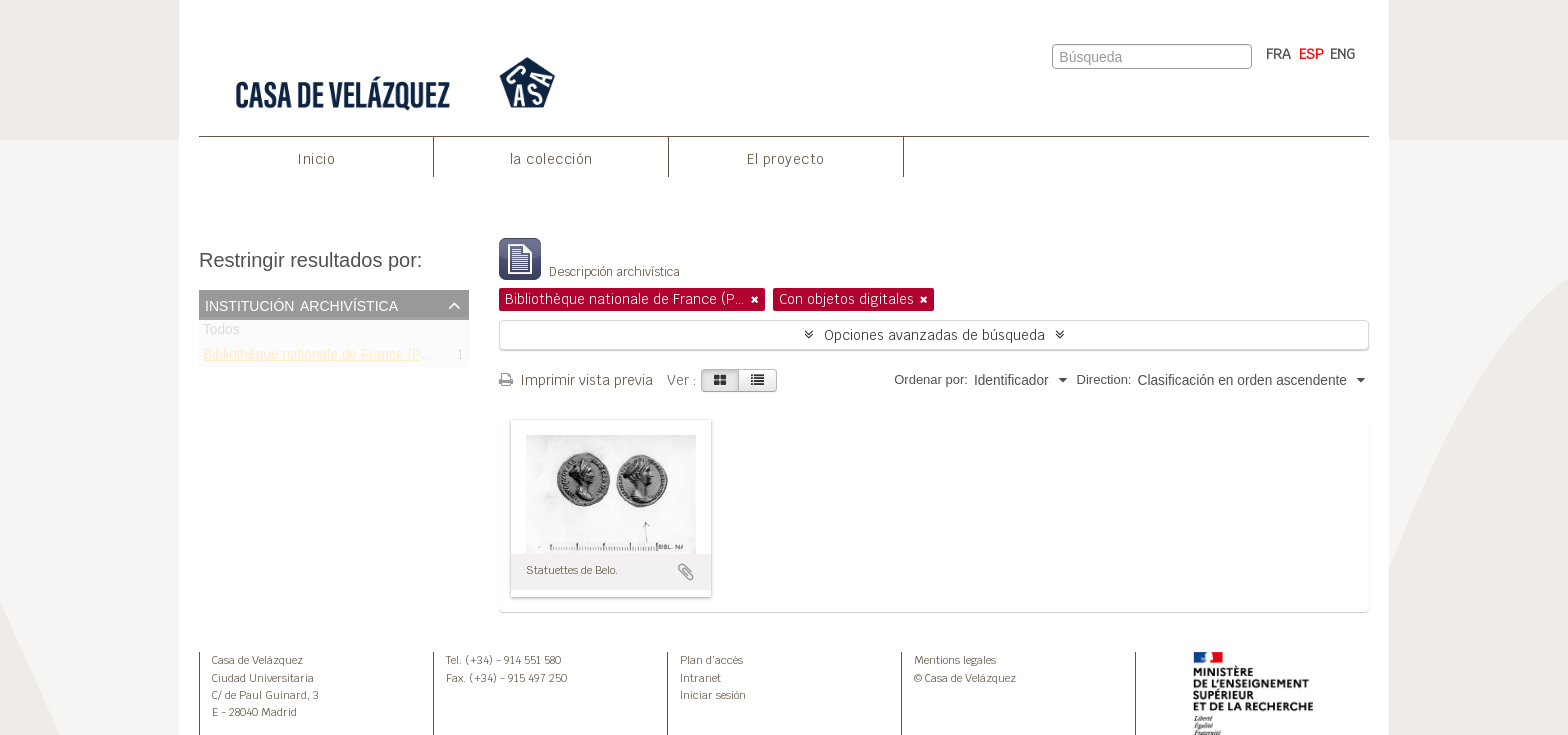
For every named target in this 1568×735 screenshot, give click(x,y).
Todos (221, 333)
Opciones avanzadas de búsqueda (934, 335)
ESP (1311, 54)
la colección (551, 159)
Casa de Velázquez (257, 660)
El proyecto (786, 159)
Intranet (700, 678)
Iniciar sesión (713, 695)
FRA (1278, 54)
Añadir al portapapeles (686, 572)
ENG (1342, 54)
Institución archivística (301, 304)
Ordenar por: (931, 379)
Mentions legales (955, 660)
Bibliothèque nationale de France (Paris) (325, 357)
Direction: (1104, 379)
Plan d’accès (711, 660)
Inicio (316, 159)
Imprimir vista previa (576, 380)
